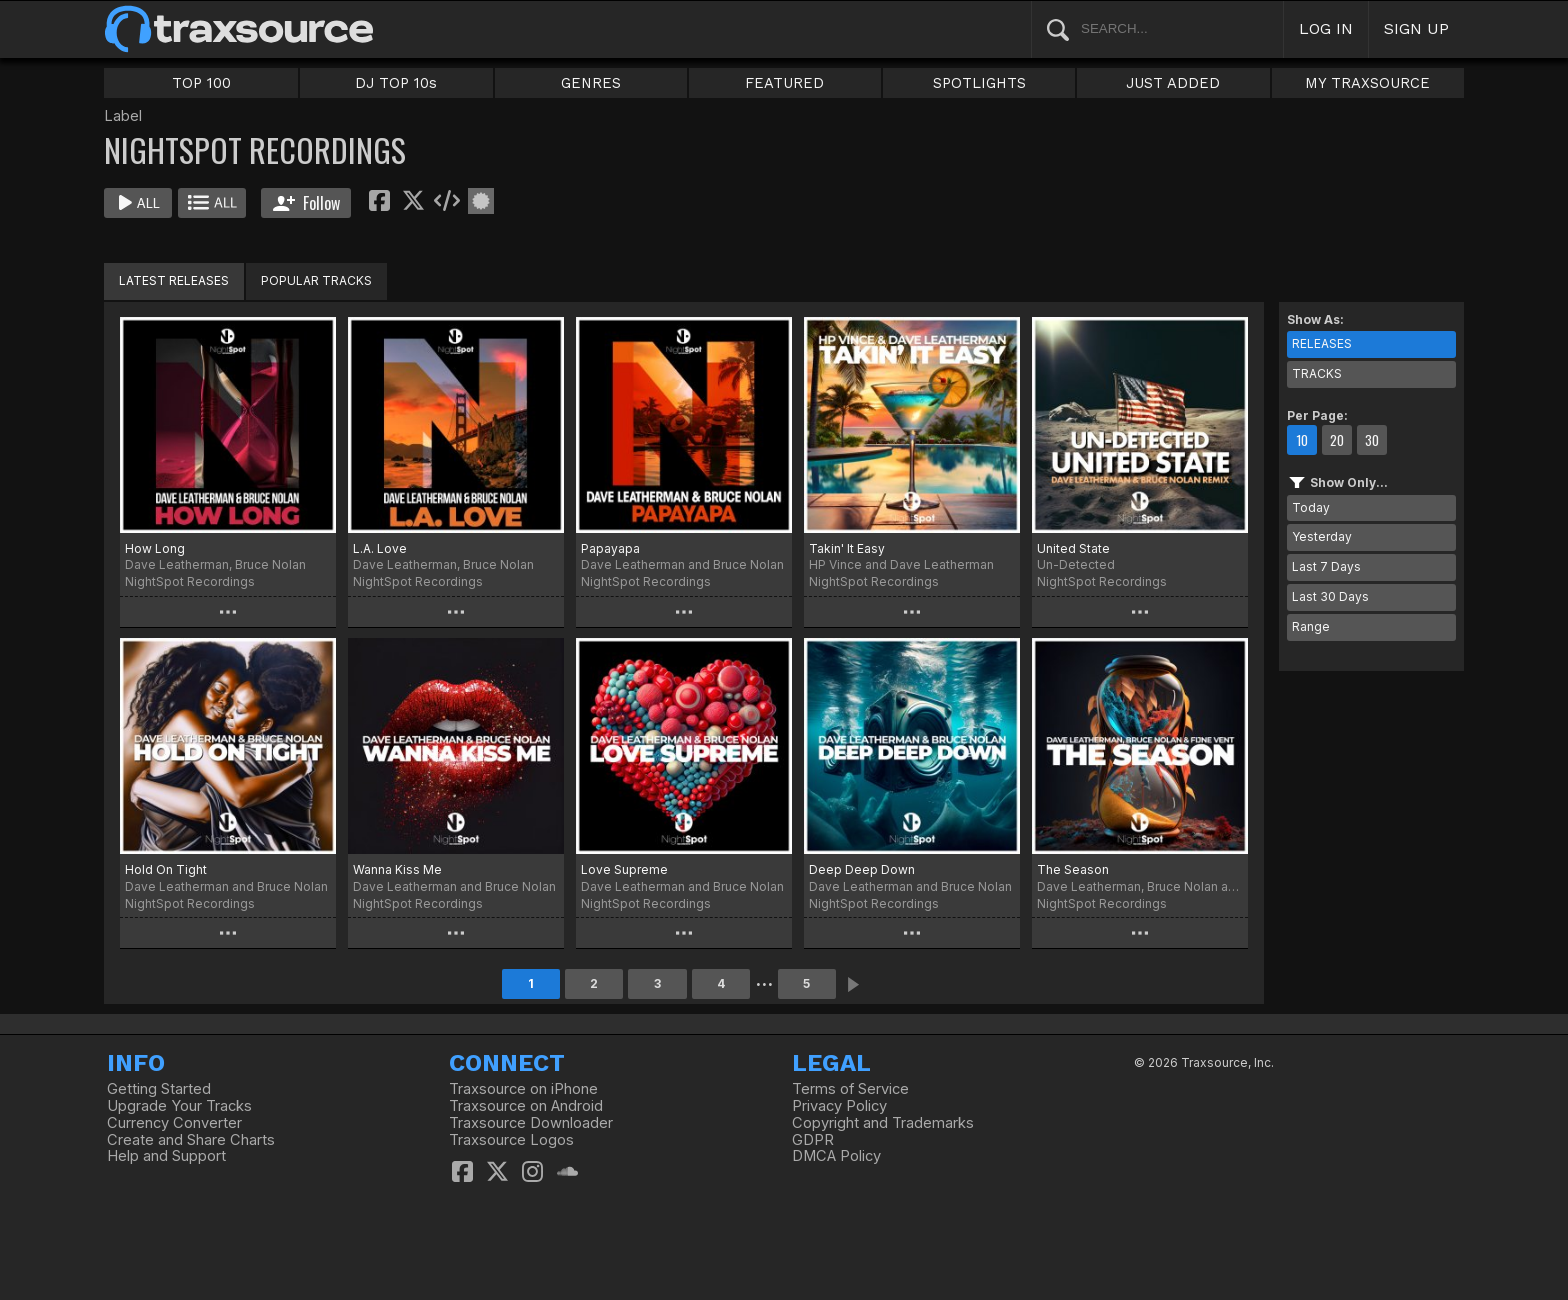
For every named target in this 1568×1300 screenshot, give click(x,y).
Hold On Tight (166, 869)
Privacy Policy (839, 1106)
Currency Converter (174, 1123)
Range (1311, 626)
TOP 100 (201, 83)
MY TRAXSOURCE (1367, 83)
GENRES (591, 83)
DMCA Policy (836, 1156)
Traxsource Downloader (531, 1123)
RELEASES (1322, 343)
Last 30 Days (1330, 596)
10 (1302, 440)
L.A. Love (380, 548)
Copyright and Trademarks (883, 1123)
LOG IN (1326, 28)
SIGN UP (1416, 28)
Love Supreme (624, 869)
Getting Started (159, 1089)
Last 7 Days (1326, 566)
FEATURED (784, 83)
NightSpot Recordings (190, 581)
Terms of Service (850, 1089)
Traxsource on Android (526, 1106)
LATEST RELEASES (174, 280)
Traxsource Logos (511, 1140)
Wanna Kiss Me (397, 869)
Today (1311, 507)
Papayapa (610, 548)
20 (1337, 440)
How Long (155, 548)
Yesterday (1322, 536)
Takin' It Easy (847, 548)
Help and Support (166, 1156)
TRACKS (1317, 373)
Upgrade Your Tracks (179, 1106)
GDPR (813, 1140)
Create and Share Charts (191, 1140)
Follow (306, 203)
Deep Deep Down (862, 869)
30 (1372, 440)
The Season (1073, 869)
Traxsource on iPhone (523, 1089)
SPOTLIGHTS (979, 83)
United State (1073, 548)
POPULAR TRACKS (316, 280)
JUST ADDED (1173, 83)
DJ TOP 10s (396, 83)
